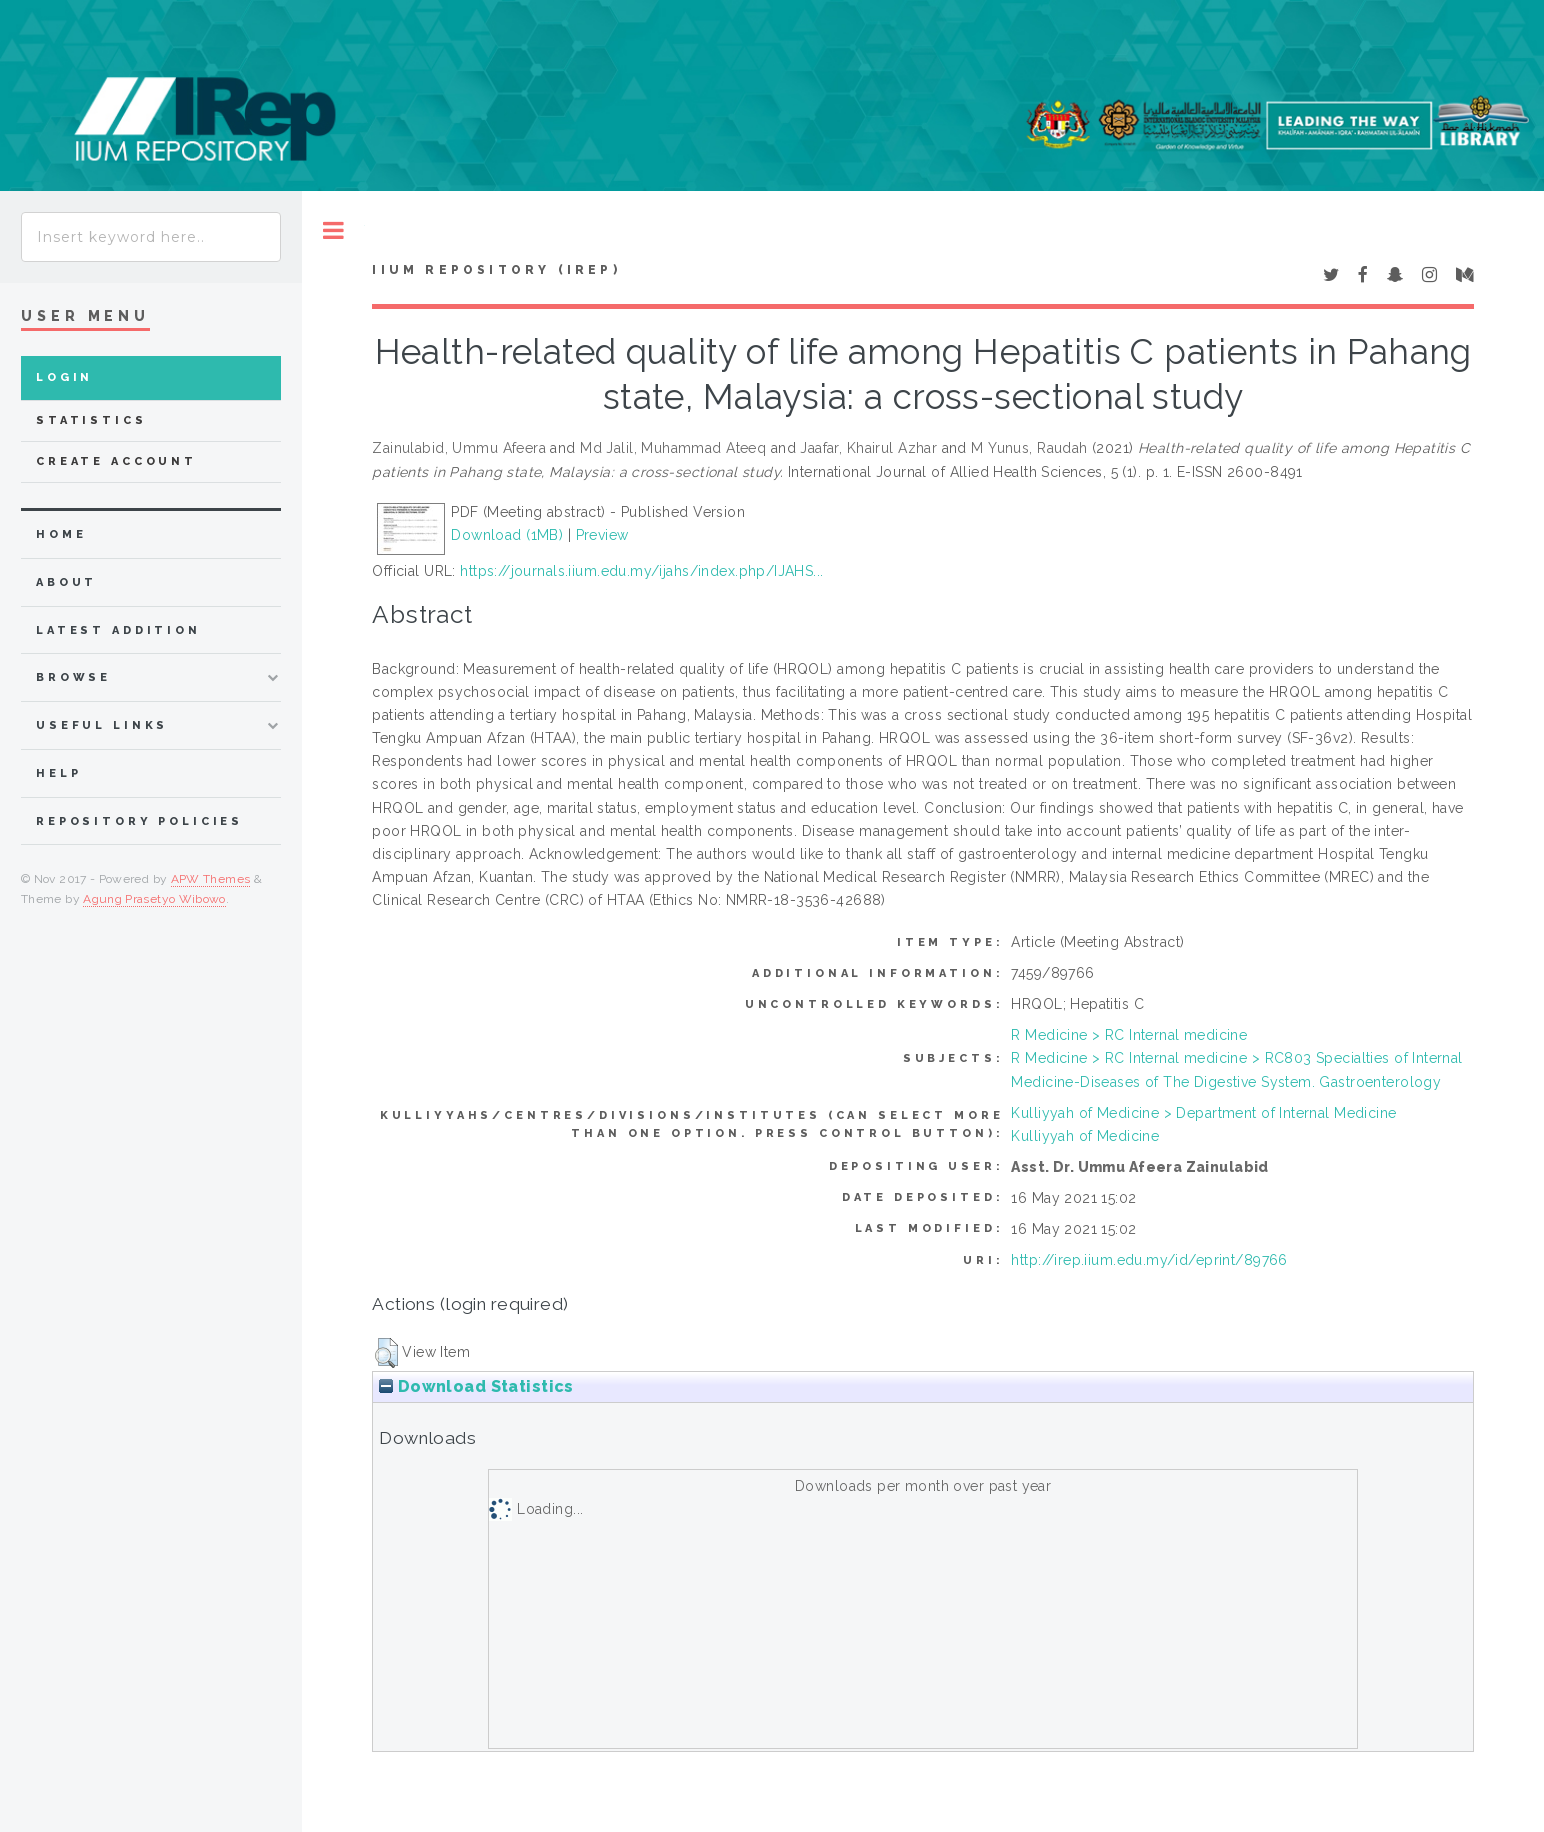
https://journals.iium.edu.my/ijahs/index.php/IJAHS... (641, 571)
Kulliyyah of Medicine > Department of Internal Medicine (1203, 1113)
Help (58, 773)
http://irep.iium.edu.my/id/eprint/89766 (1149, 1260)
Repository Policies (139, 821)
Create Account (116, 461)
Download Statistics (476, 1386)
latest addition (118, 630)
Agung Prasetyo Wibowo (154, 899)
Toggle (333, 230)
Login (64, 377)
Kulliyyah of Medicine (1085, 1136)
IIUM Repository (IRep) (496, 270)
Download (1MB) (507, 535)
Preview (602, 535)
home (61, 534)
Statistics (91, 420)
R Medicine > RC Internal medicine (1129, 1035)
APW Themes (211, 879)
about (66, 582)
